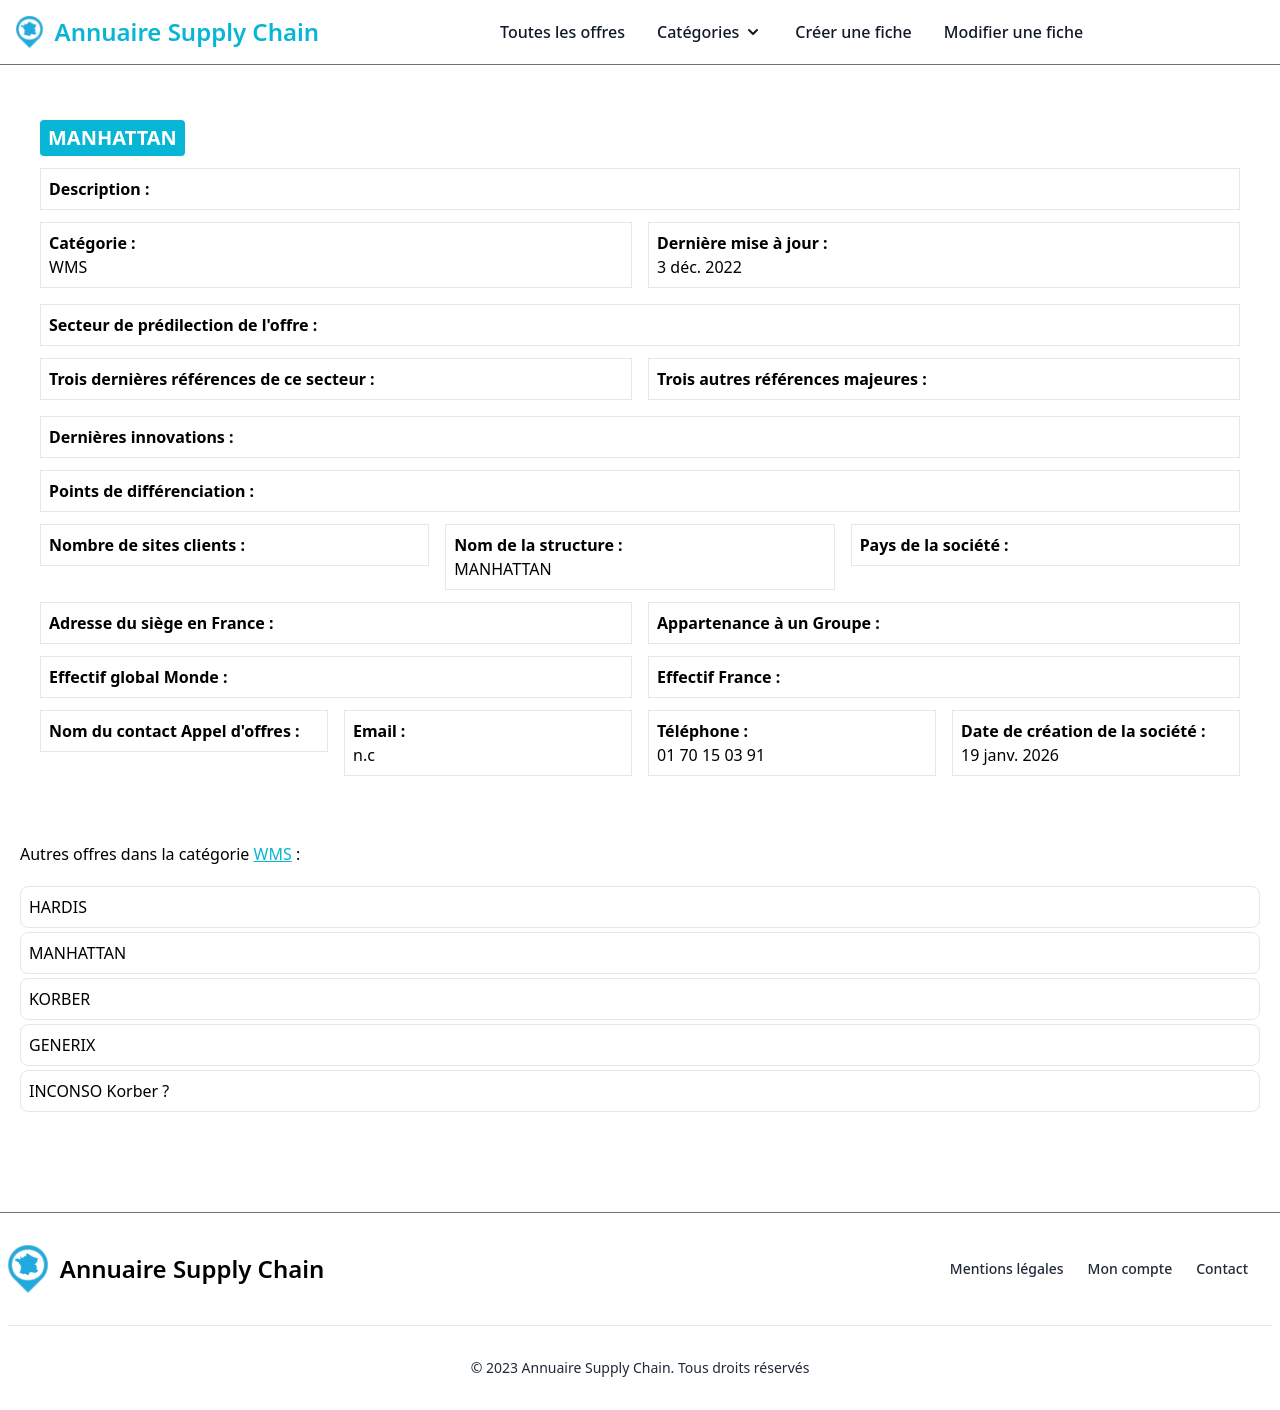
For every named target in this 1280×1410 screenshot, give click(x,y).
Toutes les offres (562, 32)
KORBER (59, 999)
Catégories (710, 32)
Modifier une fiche (1013, 32)
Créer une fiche (853, 32)
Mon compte (1130, 1268)
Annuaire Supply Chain (596, 1367)
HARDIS (58, 907)
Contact (1222, 1268)
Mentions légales (1007, 1268)
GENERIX (62, 1045)
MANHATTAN (112, 137)
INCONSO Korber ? (99, 1091)
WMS (273, 854)
